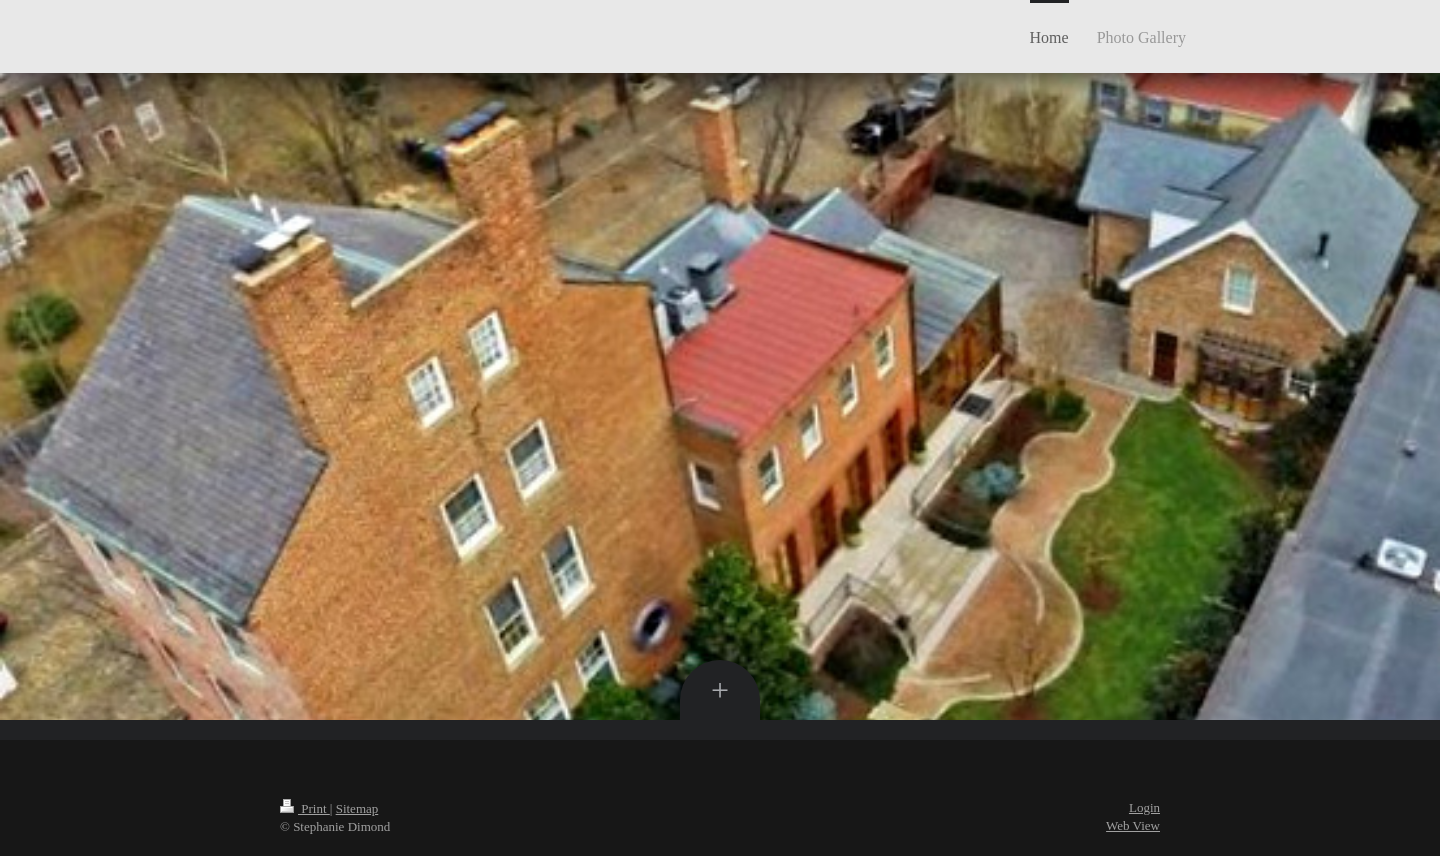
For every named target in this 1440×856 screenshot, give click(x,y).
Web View (1133, 825)
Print (305, 808)
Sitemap (357, 808)
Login (1144, 807)
